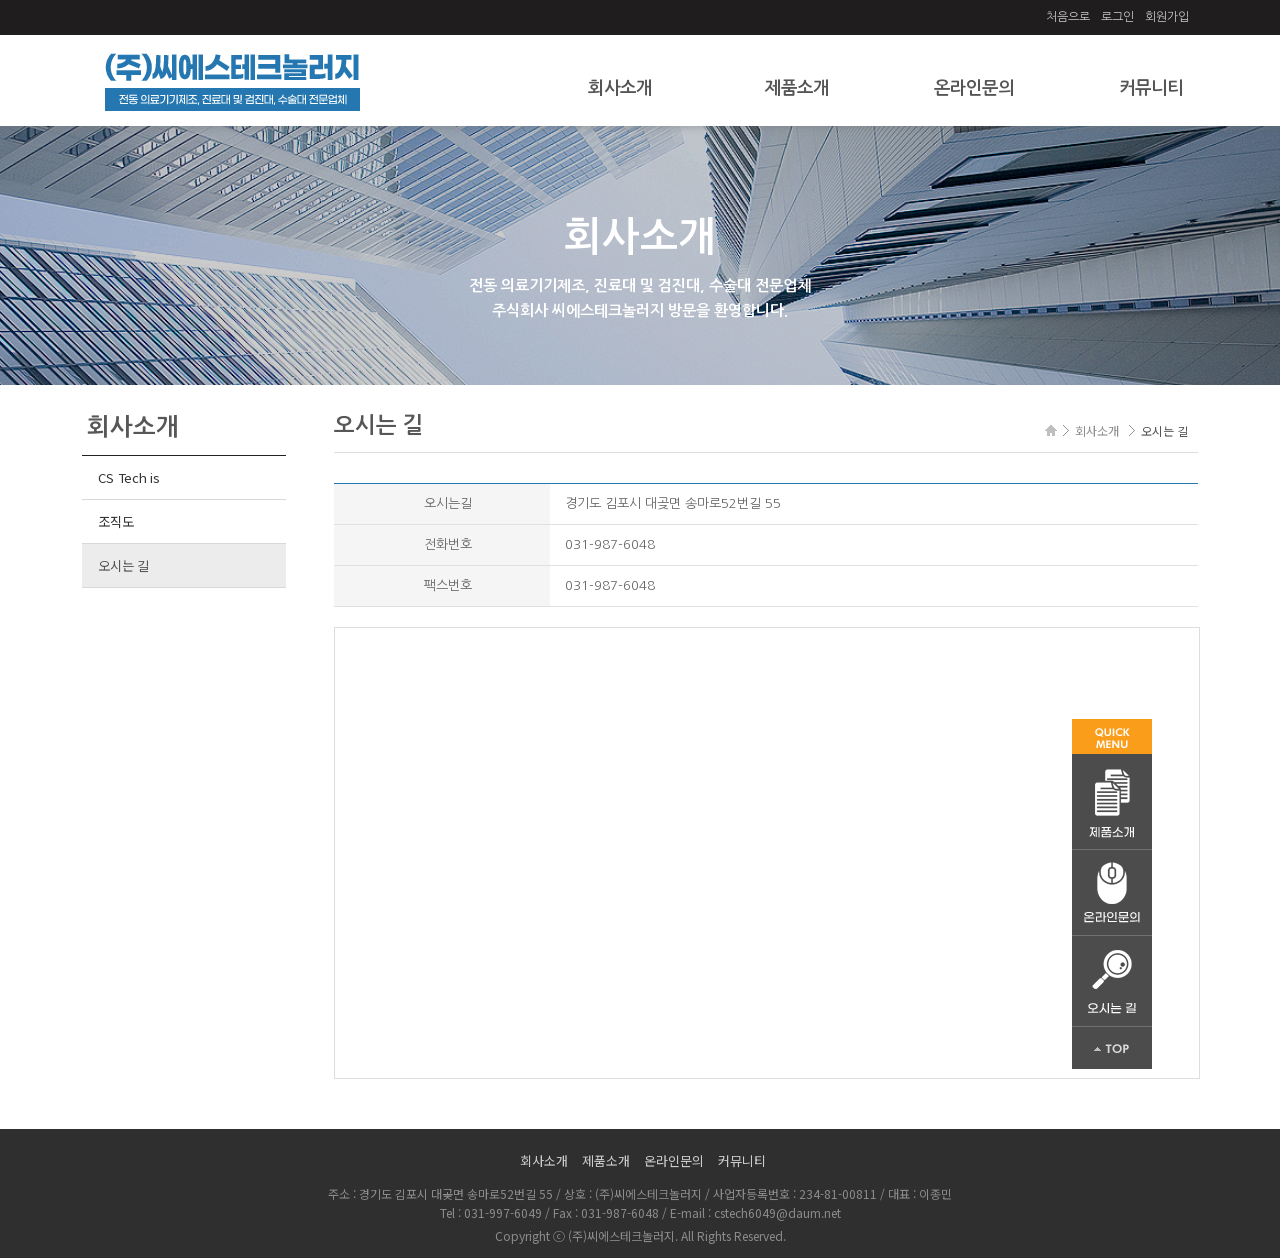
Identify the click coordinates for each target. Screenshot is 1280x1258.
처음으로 (1068, 17)
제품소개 (797, 88)
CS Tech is (128, 477)
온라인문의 (974, 88)
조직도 (115, 521)
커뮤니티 (1151, 88)
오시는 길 (123, 565)
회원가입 (1167, 17)
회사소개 (620, 88)
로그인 (1117, 17)
